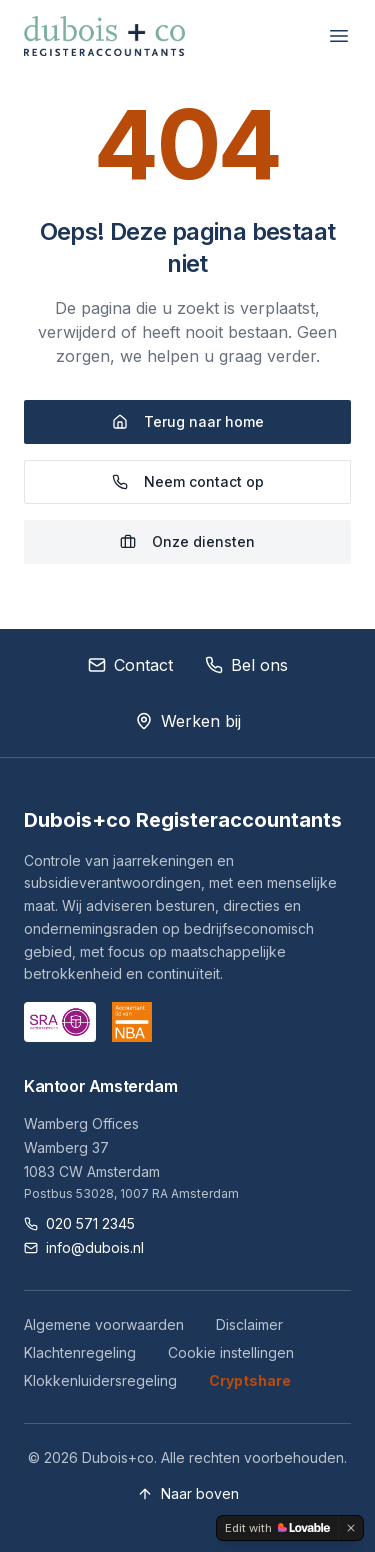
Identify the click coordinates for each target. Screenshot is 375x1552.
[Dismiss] (351, 1528)
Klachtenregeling (80, 1352)
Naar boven (188, 1493)
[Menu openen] (339, 36)
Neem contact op (188, 481)
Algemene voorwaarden (104, 1324)
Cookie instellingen (231, 1352)
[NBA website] (132, 1022)
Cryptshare (250, 1380)
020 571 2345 (79, 1223)
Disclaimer (249, 1324)
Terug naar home (188, 421)
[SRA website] (60, 1022)
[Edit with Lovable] (277, 1528)
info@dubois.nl (84, 1247)
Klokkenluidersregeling (100, 1380)
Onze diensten (187, 541)
